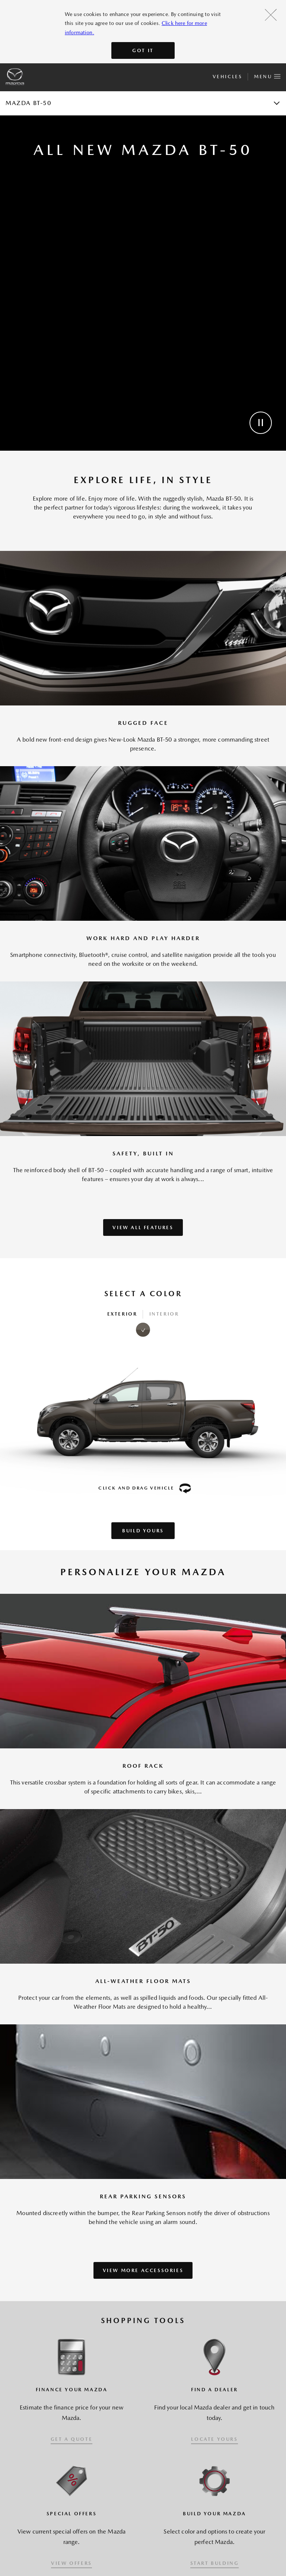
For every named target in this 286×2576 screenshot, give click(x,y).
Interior (164, 1314)
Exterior (122, 1314)
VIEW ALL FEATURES (142, 1227)
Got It (143, 50)
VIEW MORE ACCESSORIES (143, 2270)
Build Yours (143, 1530)
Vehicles (227, 76)
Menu (267, 75)
